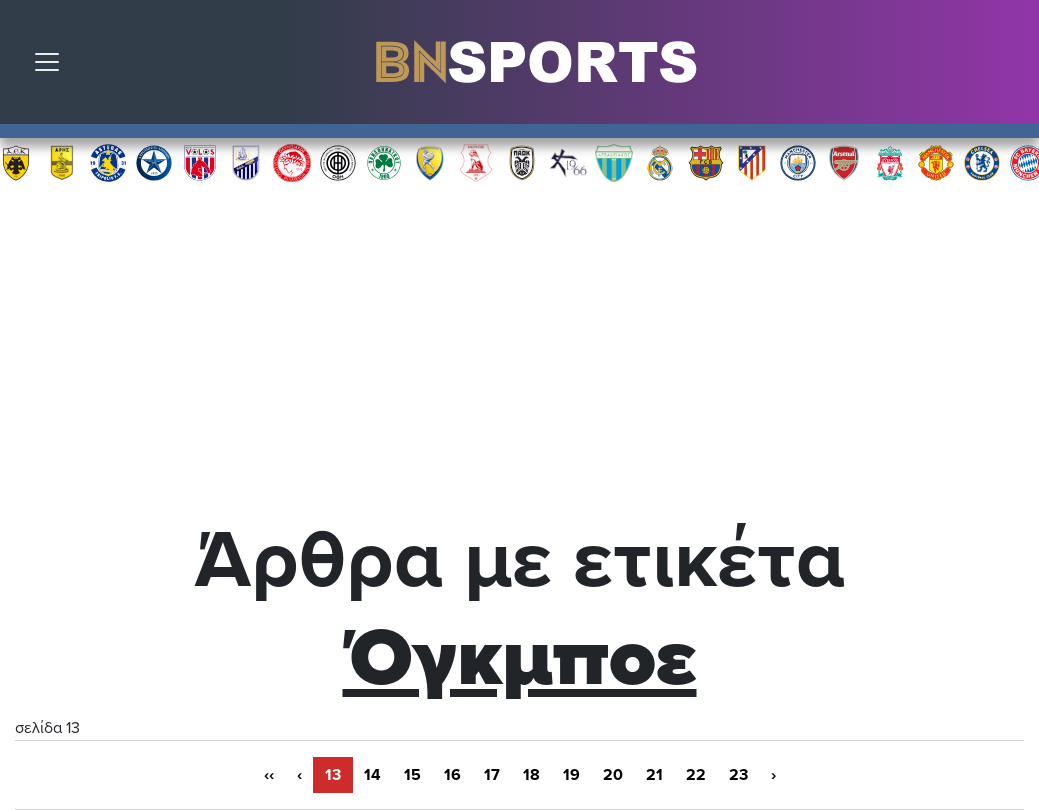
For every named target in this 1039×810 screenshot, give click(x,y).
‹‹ (269, 775)
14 (372, 775)
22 (696, 775)
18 (531, 775)
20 (613, 775)
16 (452, 775)
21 (654, 775)
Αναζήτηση (1009, 67)
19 (571, 775)
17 (492, 775)
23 (738, 775)
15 (412, 775)
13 (333, 775)
